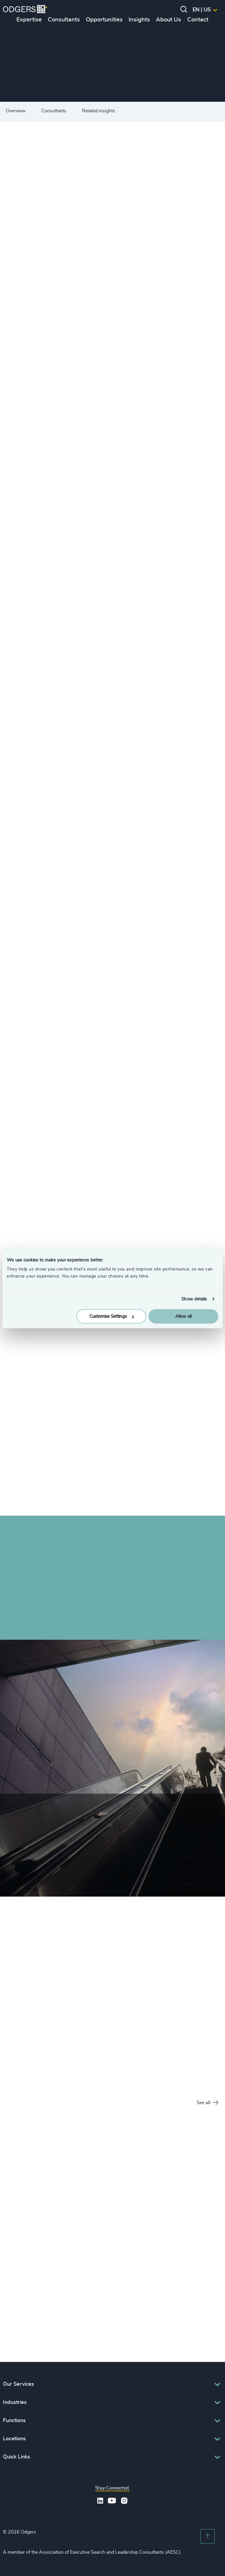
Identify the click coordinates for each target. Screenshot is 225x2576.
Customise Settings (111, 1316)
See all (207, 2103)
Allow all (183, 1316)
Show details (194, 1299)
